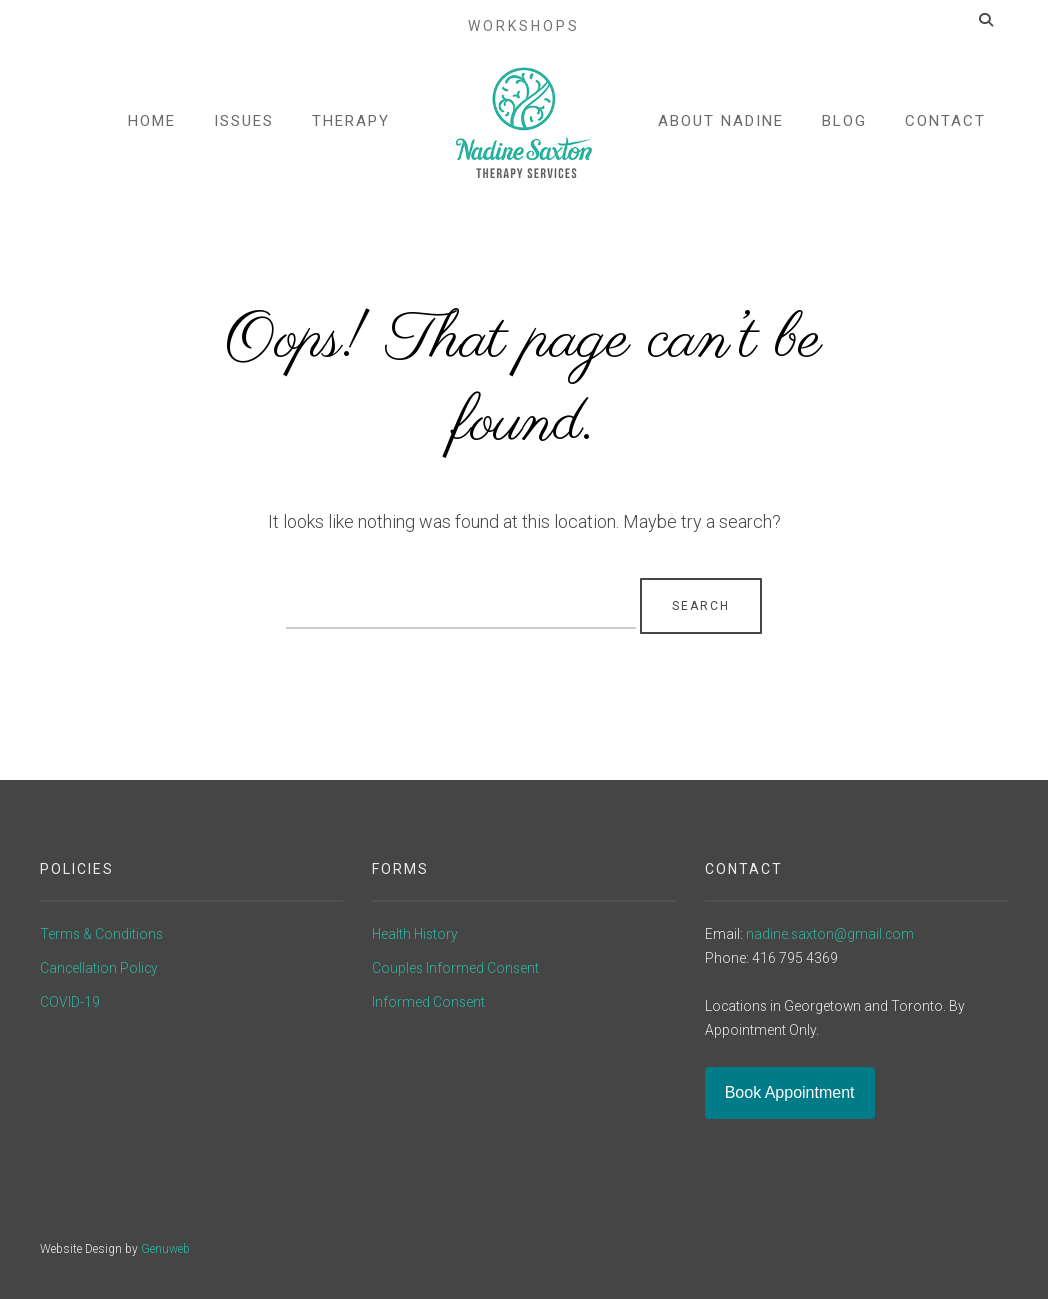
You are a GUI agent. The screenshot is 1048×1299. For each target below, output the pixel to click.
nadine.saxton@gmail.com (830, 934)
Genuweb (165, 1249)
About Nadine (720, 128)
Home (153, 128)
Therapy (352, 128)
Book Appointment (790, 1092)
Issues (245, 128)
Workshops (524, 18)
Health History (415, 934)
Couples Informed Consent (455, 968)
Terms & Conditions (101, 934)
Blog (843, 128)
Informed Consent (428, 1002)
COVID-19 (70, 1002)
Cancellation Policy (99, 968)
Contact (944, 128)
